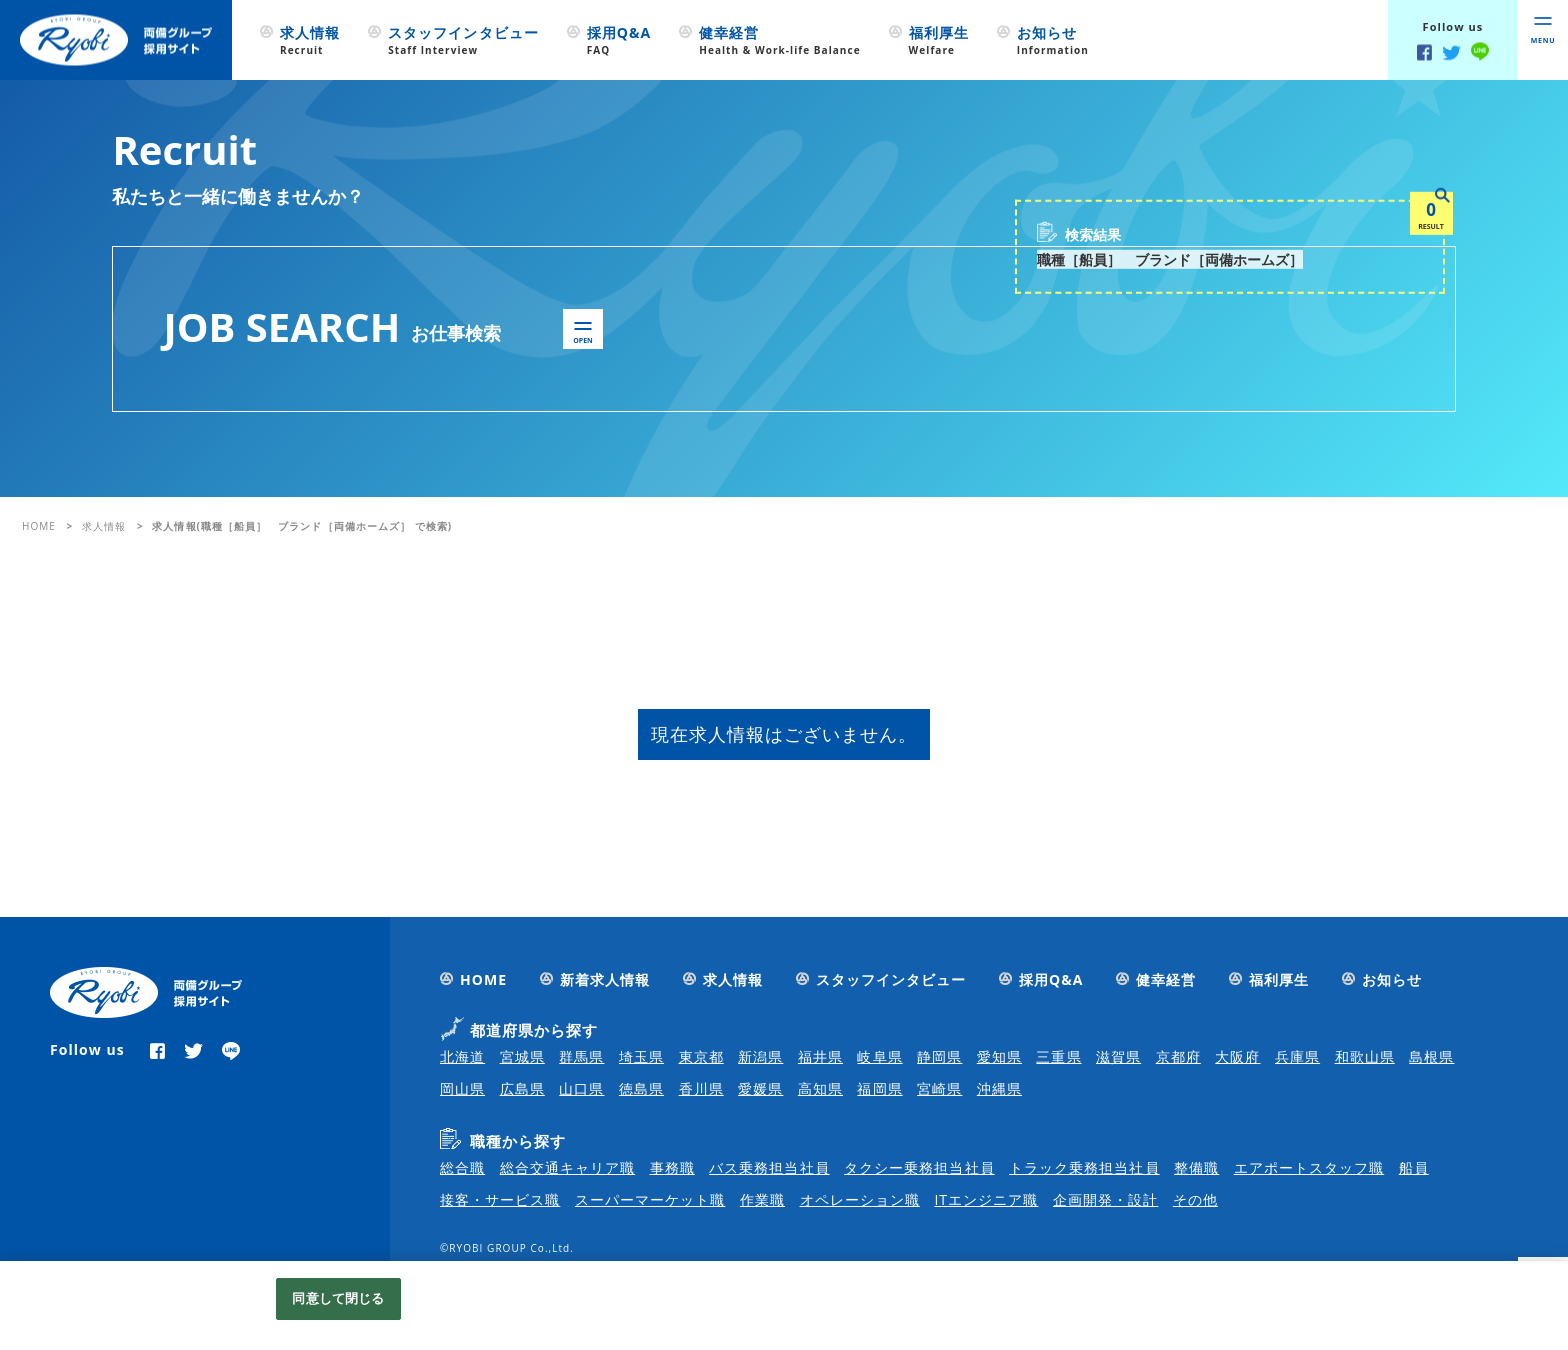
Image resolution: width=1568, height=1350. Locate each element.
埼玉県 (641, 1056)
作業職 (762, 1199)
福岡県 (879, 1088)
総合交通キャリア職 (567, 1167)
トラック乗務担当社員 (1084, 1167)
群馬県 (581, 1056)
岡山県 (462, 1088)
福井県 (820, 1056)
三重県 (1058, 1056)
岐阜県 (879, 1056)
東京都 (701, 1056)
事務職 (672, 1167)
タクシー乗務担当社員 (919, 1167)
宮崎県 (939, 1088)
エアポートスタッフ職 (1309, 1167)
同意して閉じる (338, 1298)
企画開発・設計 (1105, 1199)
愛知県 (999, 1056)
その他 (1195, 1199)
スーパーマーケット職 (650, 1199)
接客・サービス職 (500, 1199)
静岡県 (939, 1056)
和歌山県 (1365, 1056)
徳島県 (641, 1088)
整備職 (1196, 1167)
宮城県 (522, 1056)
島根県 (1431, 1056)
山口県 (581, 1088)
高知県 (820, 1088)
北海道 (462, 1056)
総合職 (462, 1167)
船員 (1414, 1167)
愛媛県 (760, 1088)
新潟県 (760, 1056)
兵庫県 (1297, 1056)
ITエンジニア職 (986, 1199)
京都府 (1178, 1056)
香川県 (701, 1088)
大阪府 (1237, 1056)
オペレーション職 (860, 1199)
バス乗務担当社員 (769, 1167)
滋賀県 (1118, 1056)
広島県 (522, 1088)
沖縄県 (999, 1088)
